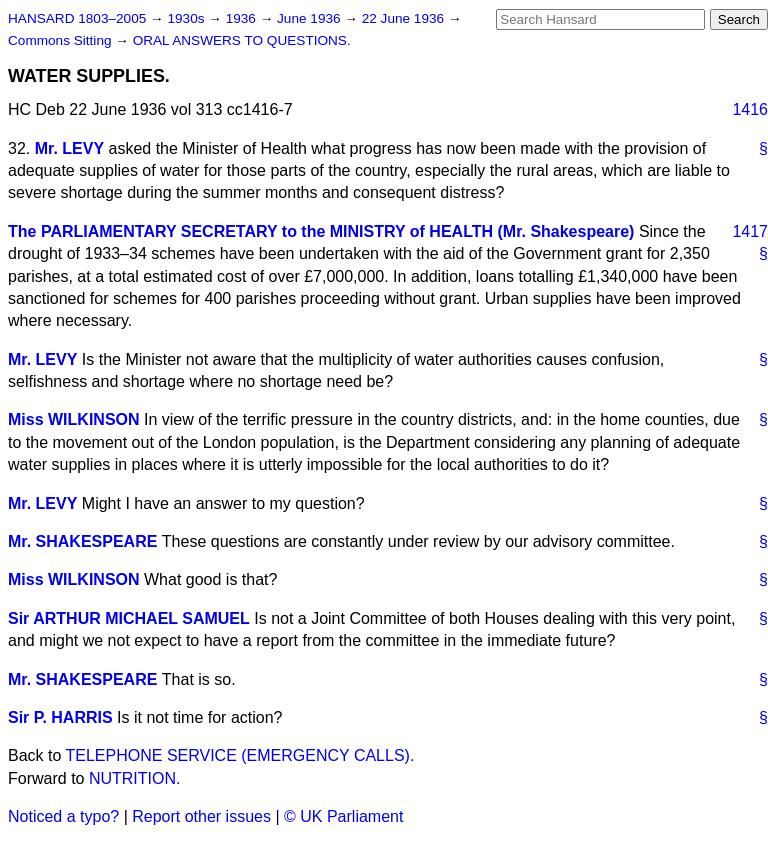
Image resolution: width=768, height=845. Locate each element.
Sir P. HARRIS (60, 717)
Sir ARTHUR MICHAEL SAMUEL (129, 618)
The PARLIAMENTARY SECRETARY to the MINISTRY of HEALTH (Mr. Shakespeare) (321, 231)
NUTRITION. (135, 778)
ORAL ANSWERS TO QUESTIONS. (242, 40)
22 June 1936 (405, 18)
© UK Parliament (343, 816)
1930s (187, 18)
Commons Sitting (61, 40)
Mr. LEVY (69, 148)
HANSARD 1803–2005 (77, 18)
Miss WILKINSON (74, 419)
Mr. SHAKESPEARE (82, 541)
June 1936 (310, 18)
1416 (750, 109)
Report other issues (201, 816)
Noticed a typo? (63, 816)
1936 (243, 18)
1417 (750, 231)
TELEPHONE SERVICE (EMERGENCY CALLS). (240, 755)
